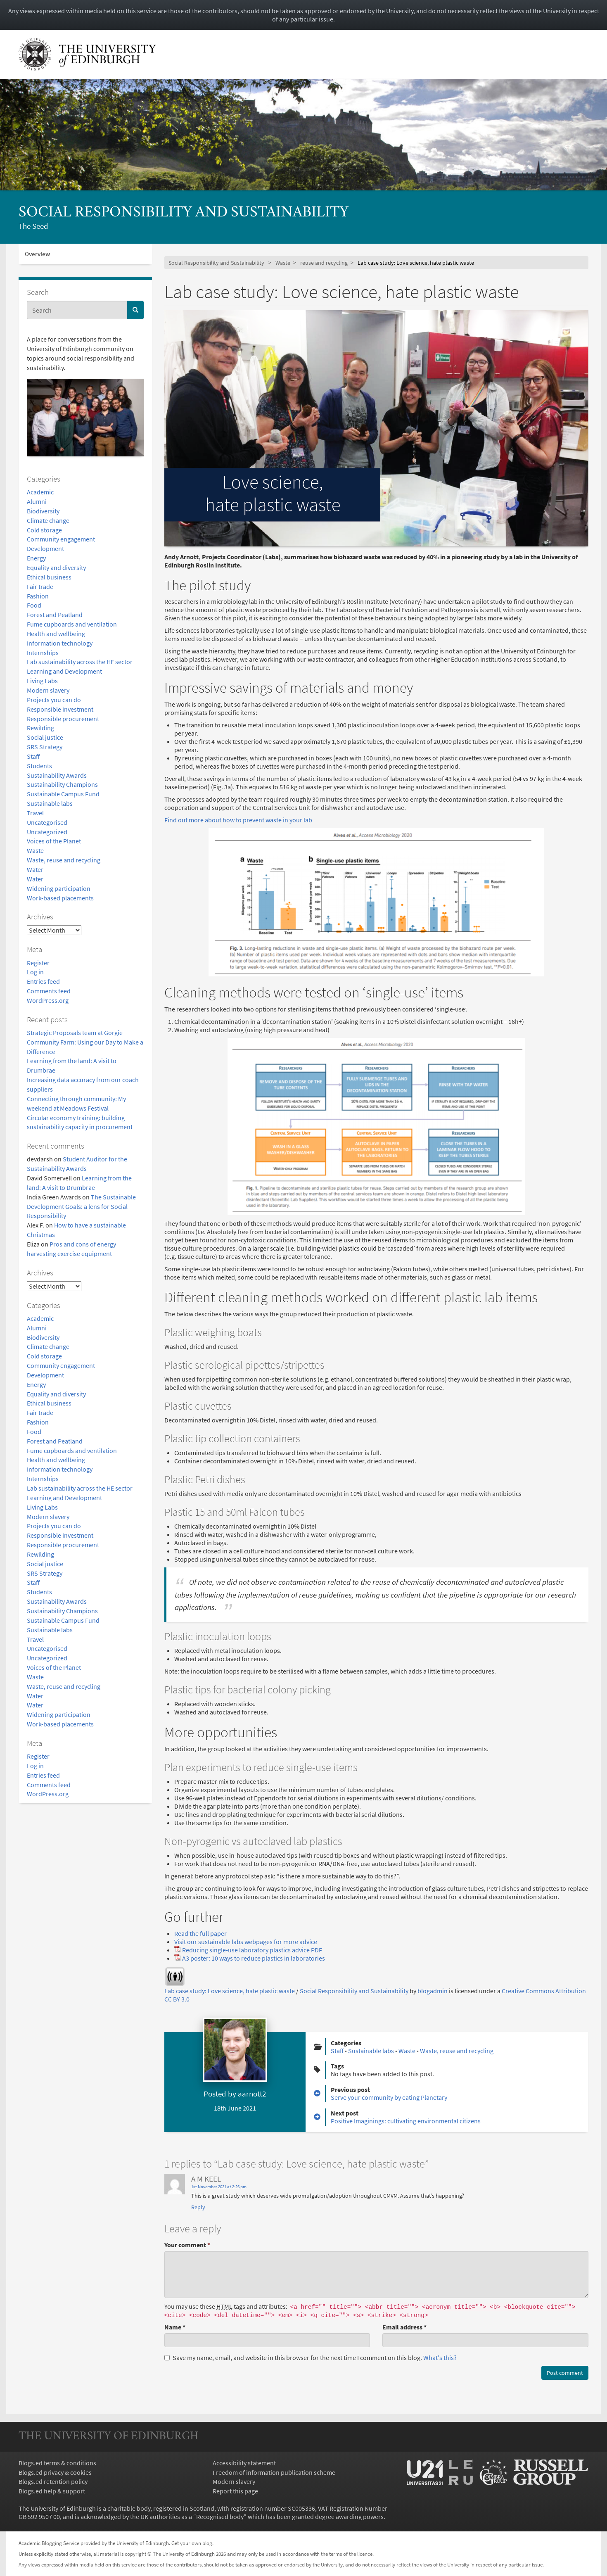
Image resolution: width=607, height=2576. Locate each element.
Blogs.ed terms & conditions (57, 2463)
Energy (36, 558)
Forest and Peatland (55, 614)
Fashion (38, 596)
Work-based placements (60, 898)
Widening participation (58, 888)
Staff (33, 756)
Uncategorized (47, 832)
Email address (404, 2327)
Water (35, 869)
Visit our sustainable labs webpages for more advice (245, 1941)
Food (34, 605)
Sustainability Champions (62, 784)
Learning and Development (64, 671)
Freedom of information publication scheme (274, 2472)
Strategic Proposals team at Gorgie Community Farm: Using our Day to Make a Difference (85, 1042)
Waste (35, 850)
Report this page (235, 2491)
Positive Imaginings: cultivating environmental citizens (406, 2121)
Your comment (187, 2245)
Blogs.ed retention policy (53, 2481)
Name (174, 2327)
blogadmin (432, 1991)
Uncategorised (47, 822)
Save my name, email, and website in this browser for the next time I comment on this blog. (310, 2357)
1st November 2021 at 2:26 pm (219, 2186)
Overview (37, 254)
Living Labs (42, 681)
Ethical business (49, 577)
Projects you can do (54, 700)
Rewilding (40, 728)
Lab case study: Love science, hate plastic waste (229, 1991)
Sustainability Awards (57, 775)
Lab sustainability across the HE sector (80, 662)
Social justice (45, 737)
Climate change (48, 520)
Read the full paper (200, 1933)
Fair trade (40, 586)
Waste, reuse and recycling (63, 860)
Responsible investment (60, 709)
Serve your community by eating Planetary (389, 2097)
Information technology (59, 643)
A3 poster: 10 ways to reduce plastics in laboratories (253, 1958)
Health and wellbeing (56, 633)
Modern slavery (48, 690)
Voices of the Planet (54, 841)
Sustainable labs (50, 803)
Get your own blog (191, 2543)
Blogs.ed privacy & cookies (55, 2472)
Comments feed (49, 991)
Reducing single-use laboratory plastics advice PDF (252, 1950)
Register (38, 963)
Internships (43, 652)
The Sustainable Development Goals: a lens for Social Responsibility (81, 1206)
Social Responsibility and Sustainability (184, 213)
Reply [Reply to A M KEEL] (198, 2207)
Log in (35, 972)
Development (45, 548)
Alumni (37, 501)
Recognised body (220, 2516)
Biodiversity (43, 511)
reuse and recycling (324, 262)
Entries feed (43, 981)
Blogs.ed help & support (52, 2491)
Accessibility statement (244, 2463)
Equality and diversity (56, 567)
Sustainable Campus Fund (63, 794)
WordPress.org (48, 1000)
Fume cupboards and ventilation (72, 624)
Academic (40, 492)
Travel (35, 813)
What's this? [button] (440, 2357)
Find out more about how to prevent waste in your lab (238, 820)
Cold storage (44, 530)
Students (39, 766)
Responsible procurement (63, 719)
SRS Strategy (44, 747)
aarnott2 (252, 2094)
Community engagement (61, 539)
